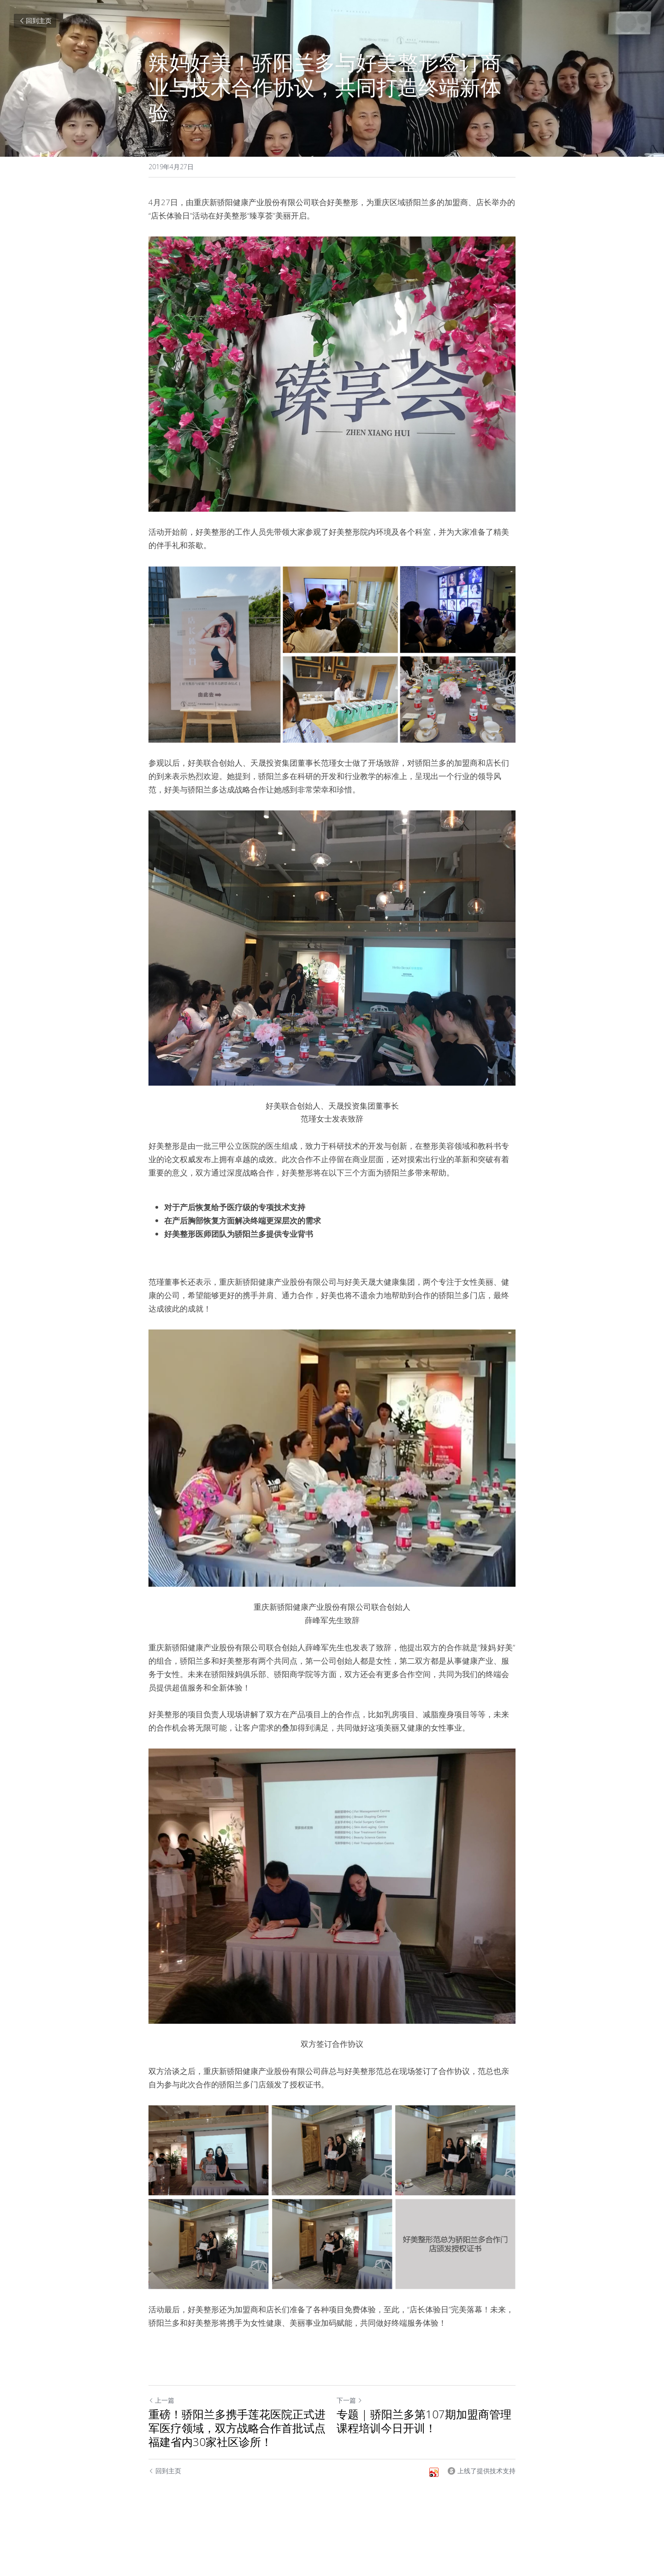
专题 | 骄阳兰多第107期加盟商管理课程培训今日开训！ (424, 2421)
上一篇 (161, 2400)
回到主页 (35, 20)
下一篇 (349, 2400)
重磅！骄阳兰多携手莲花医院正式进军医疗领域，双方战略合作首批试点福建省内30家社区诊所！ (237, 2428)
